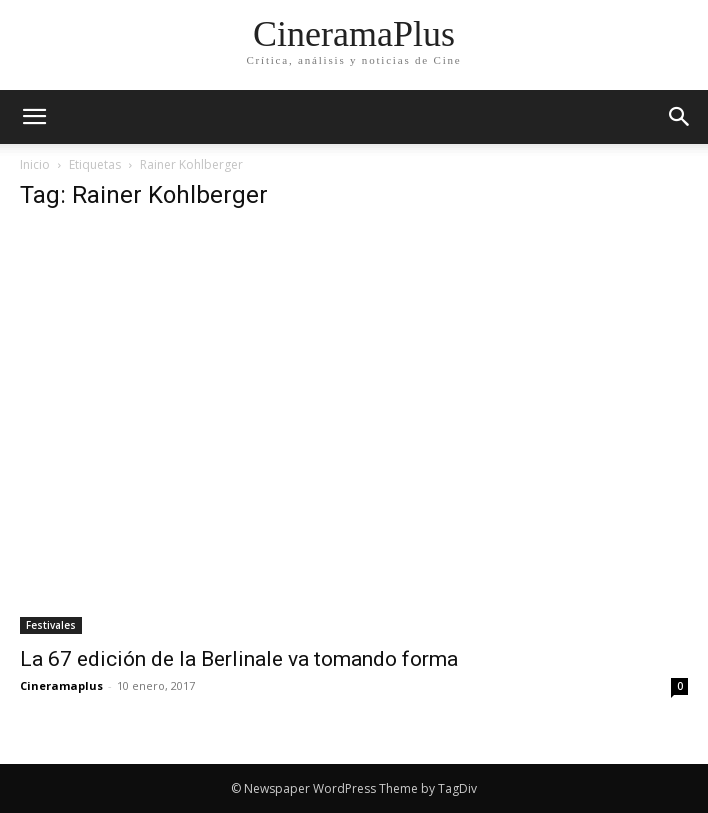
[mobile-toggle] (34, 117)
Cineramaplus (61, 685)
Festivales (51, 625)
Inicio (35, 164)
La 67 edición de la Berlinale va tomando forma (239, 659)
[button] (680, 117)
